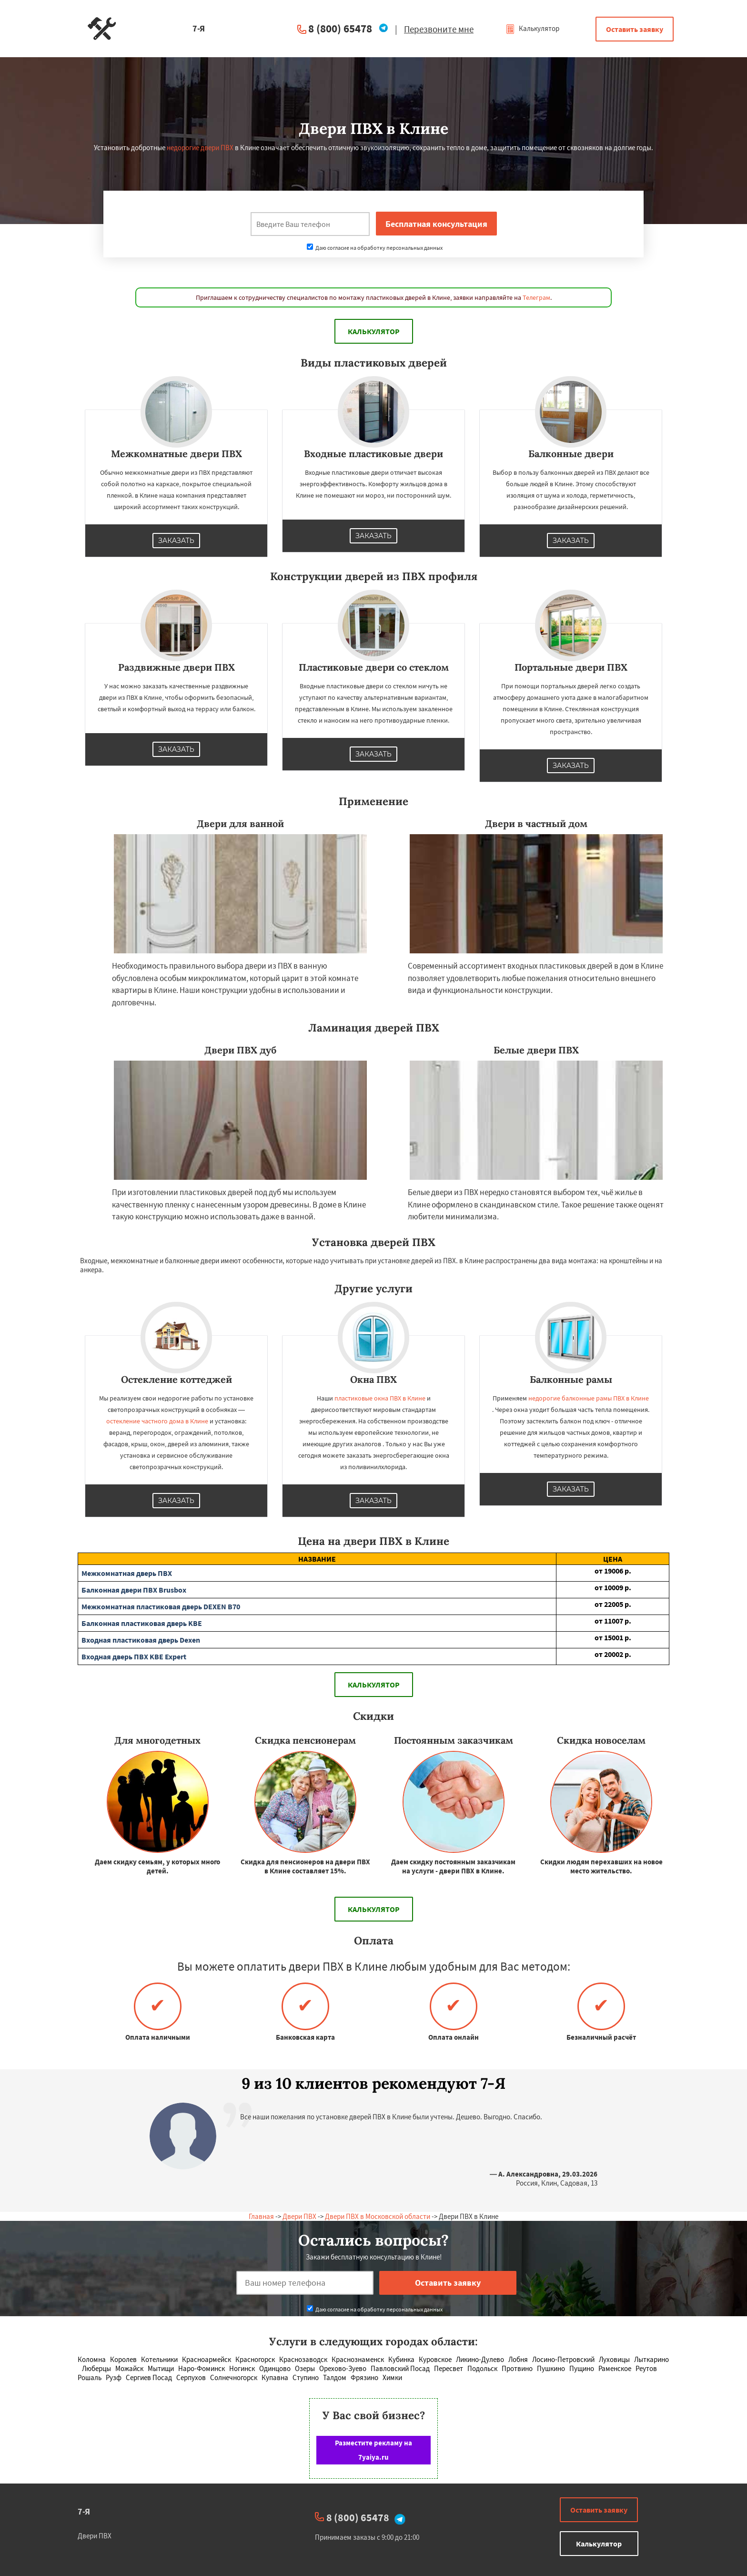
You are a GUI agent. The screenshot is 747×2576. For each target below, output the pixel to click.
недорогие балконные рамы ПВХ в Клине (588, 1398)
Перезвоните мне (439, 29)
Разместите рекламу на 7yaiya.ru (373, 2450)
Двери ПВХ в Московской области (377, 2216)
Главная (261, 2216)
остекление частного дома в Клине (157, 1421)
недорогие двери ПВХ (200, 147)
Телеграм (536, 297)
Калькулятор (532, 28)
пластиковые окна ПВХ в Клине (379, 1398)
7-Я (84, 2511)
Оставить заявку (634, 29)
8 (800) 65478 (340, 28)
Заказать (176, 540)
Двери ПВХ (299, 2216)
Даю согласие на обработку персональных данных (375, 247)
